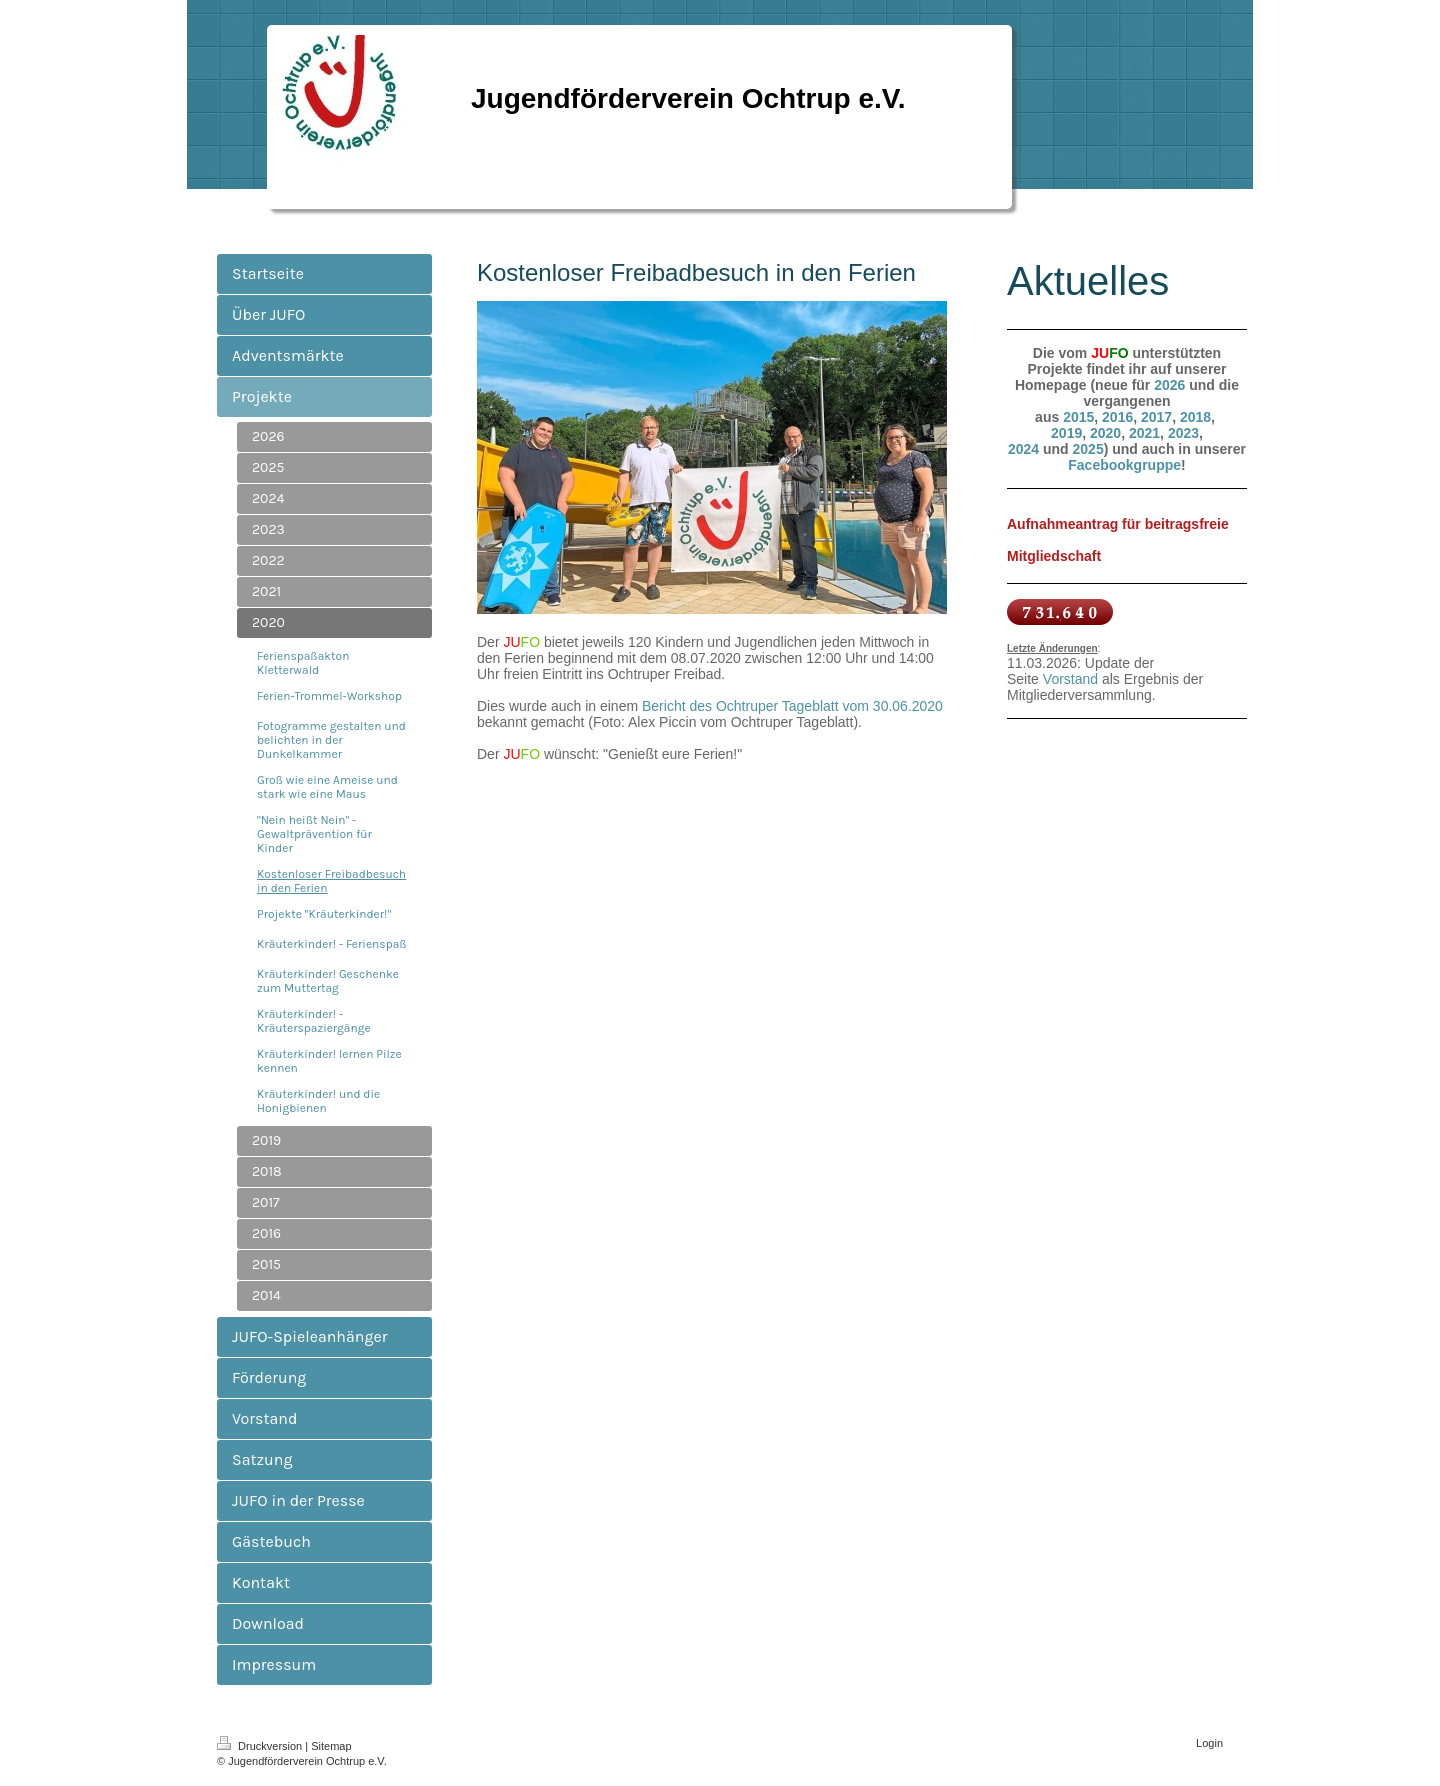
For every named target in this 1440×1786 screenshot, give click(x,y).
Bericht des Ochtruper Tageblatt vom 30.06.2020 (792, 706)
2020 (1105, 433)
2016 (1117, 417)
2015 (1078, 417)
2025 (1088, 449)
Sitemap (331, 1746)
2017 (1156, 417)
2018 (1195, 417)
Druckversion (261, 1746)
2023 (1183, 433)
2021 (1144, 433)
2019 (1066, 433)
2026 (1169, 385)
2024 (1023, 449)
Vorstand (1070, 679)
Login (1209, 1743)
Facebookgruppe (1124, 465)
